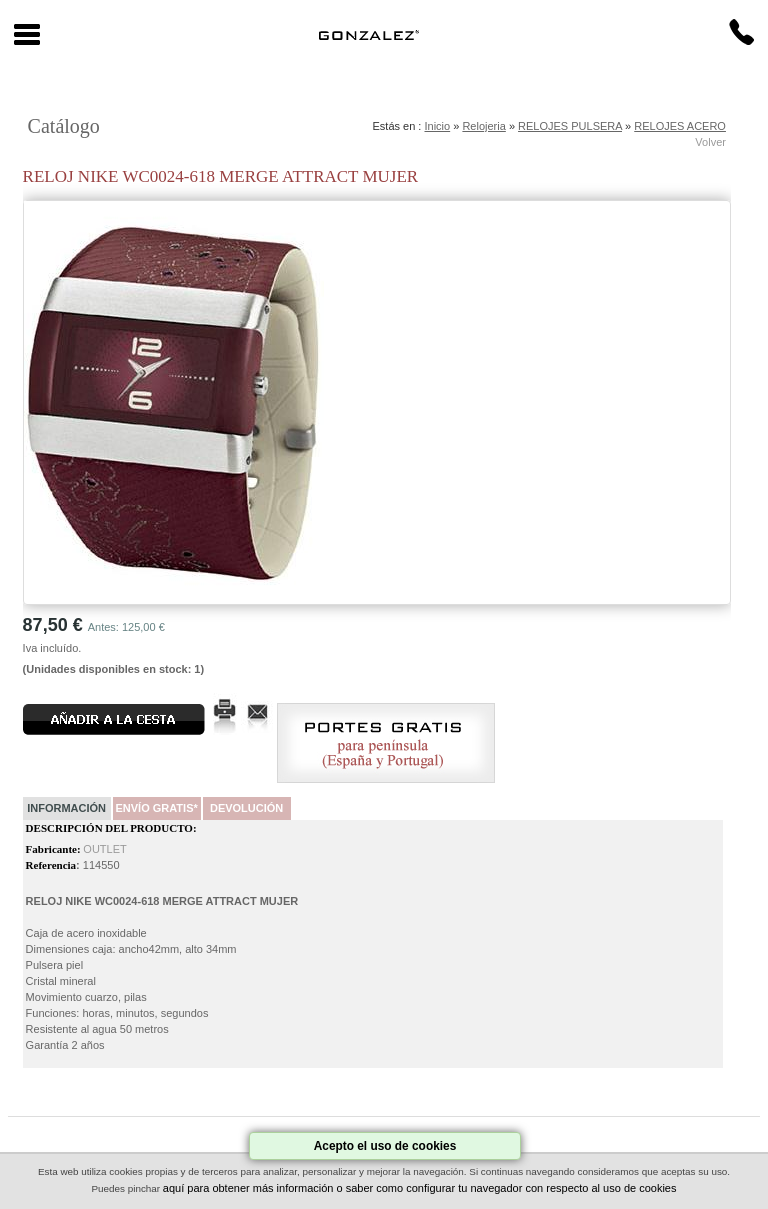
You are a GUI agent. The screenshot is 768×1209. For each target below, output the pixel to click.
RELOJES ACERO (680, 126)
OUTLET (104, 849)
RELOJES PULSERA (570, 126)
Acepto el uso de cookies (385, 1146)
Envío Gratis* (156, 808)
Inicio (437, 126)
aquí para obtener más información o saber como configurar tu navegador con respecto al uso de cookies (420, 1188)
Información (66, 808)
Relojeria (483, 126)
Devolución (246, 808)
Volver (710, 142)
